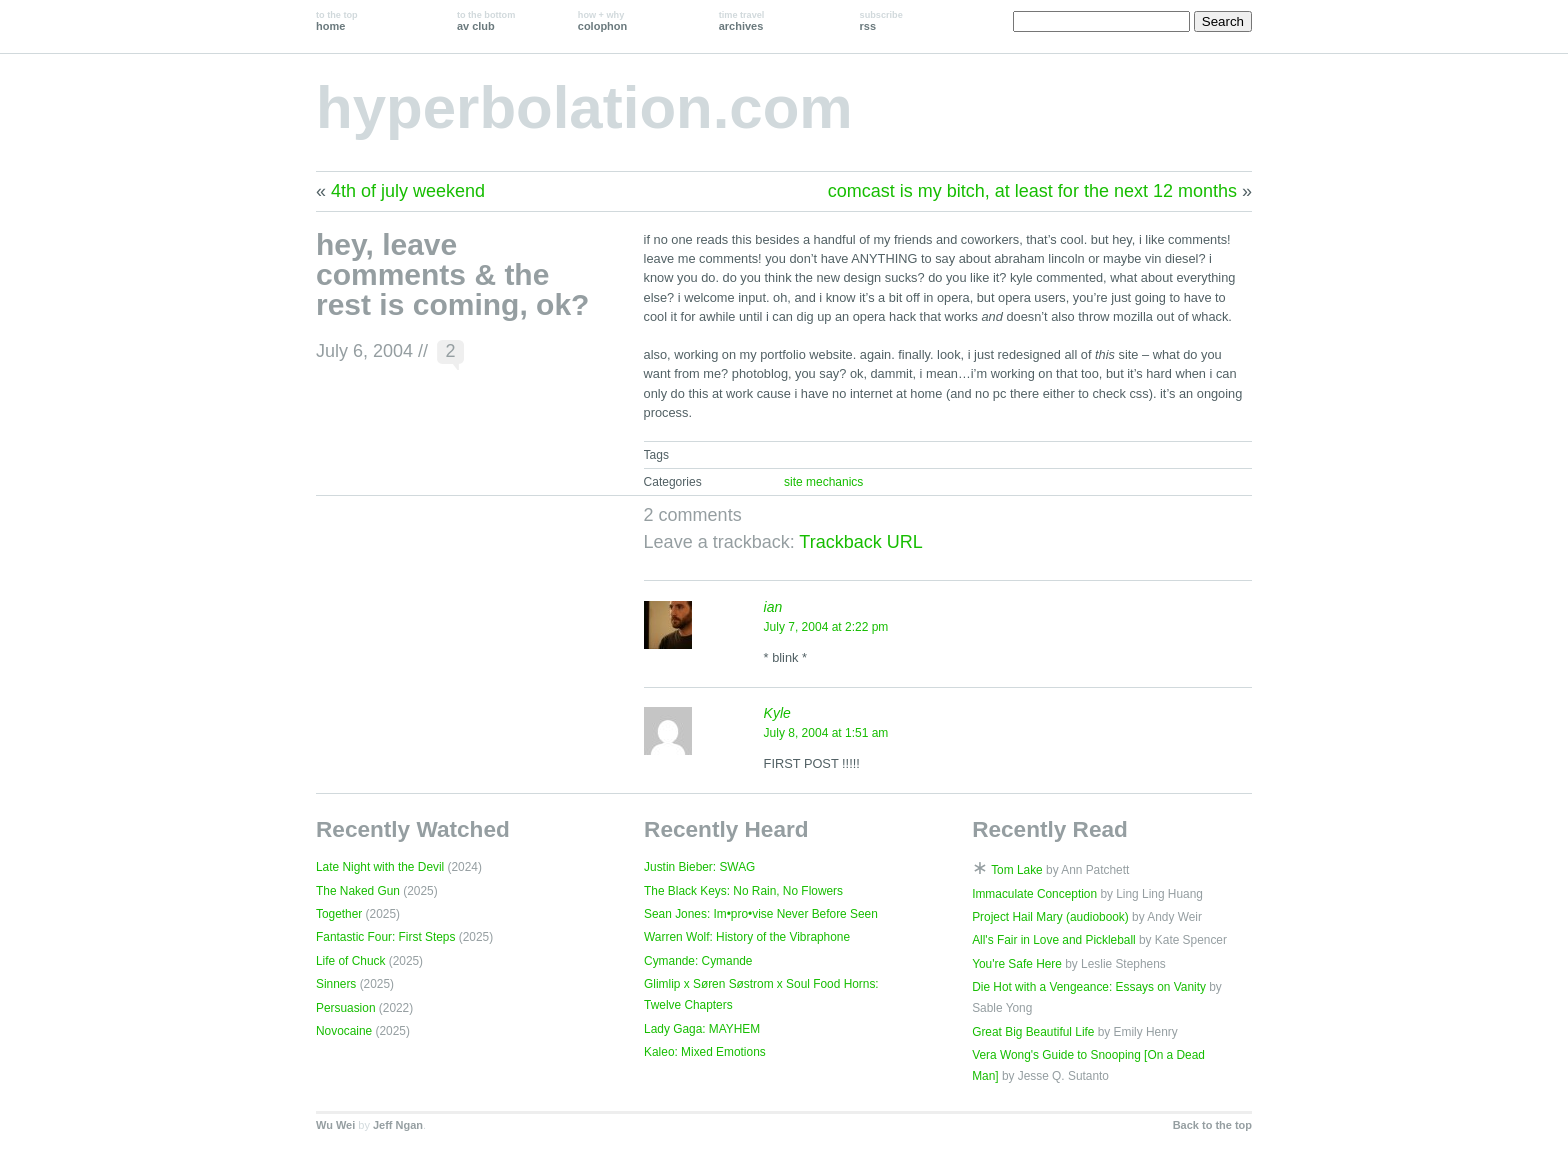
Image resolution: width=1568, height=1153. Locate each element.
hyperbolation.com (584, 107)
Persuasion (346, 1008)
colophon (602, 21)
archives (742, 21)
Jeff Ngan (398, 1125)
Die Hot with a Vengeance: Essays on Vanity (1089, 987)
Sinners (336, 984)
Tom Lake (1017, 870)
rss (881, 21)
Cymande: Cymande (698, 961)
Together (339, 914)
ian (773, 607)
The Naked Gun (358, 891)
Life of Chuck (350, 961)
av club (486, 21)
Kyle (777, 713)
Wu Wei (335, 1125)
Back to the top (1212, 1125)
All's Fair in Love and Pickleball (1054, 940)
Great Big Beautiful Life (1033, 1032)
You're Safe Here (1017, 964)
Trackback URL (860, 542)
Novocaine (344, 1031)
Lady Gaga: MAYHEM (702, 1029)
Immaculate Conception (1034, 894)
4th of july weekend (408, 191)
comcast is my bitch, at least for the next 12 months (1032, 191)
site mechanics (823, 482)
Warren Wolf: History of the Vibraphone (747, 937)
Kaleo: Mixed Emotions (705, 1052)
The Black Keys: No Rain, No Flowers (743, 891)
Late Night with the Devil (380, 867)
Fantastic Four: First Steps (385, 937)
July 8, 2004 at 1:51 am (826, 733)
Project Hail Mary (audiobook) (1050, 917)
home (337, 21)
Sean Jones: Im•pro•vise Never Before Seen (761, 914)
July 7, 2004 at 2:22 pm (826, 627)
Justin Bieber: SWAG (699, 867)
